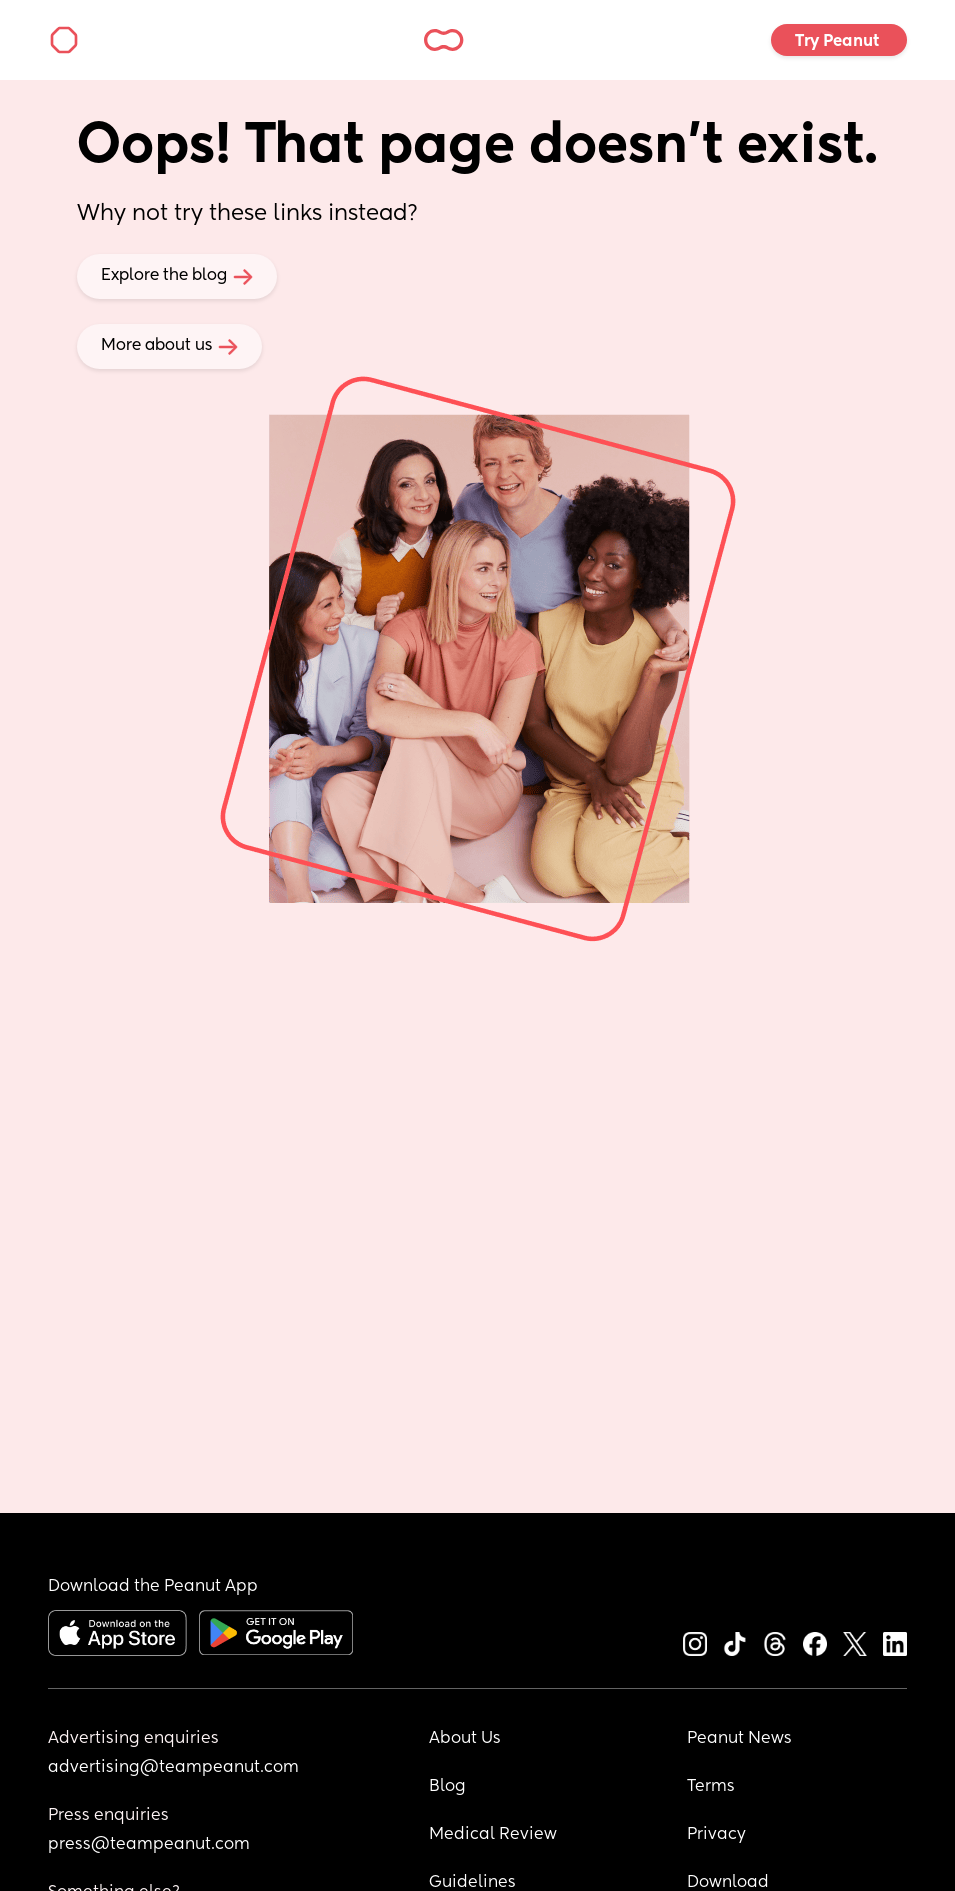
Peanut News (739, 1739)
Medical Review (493, 1835)
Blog (447, 1787)
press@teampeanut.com (149, 1845)
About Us (465, 1739)
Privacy (716, 1835)
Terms (711, 1787)
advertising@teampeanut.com (173, 1768)
